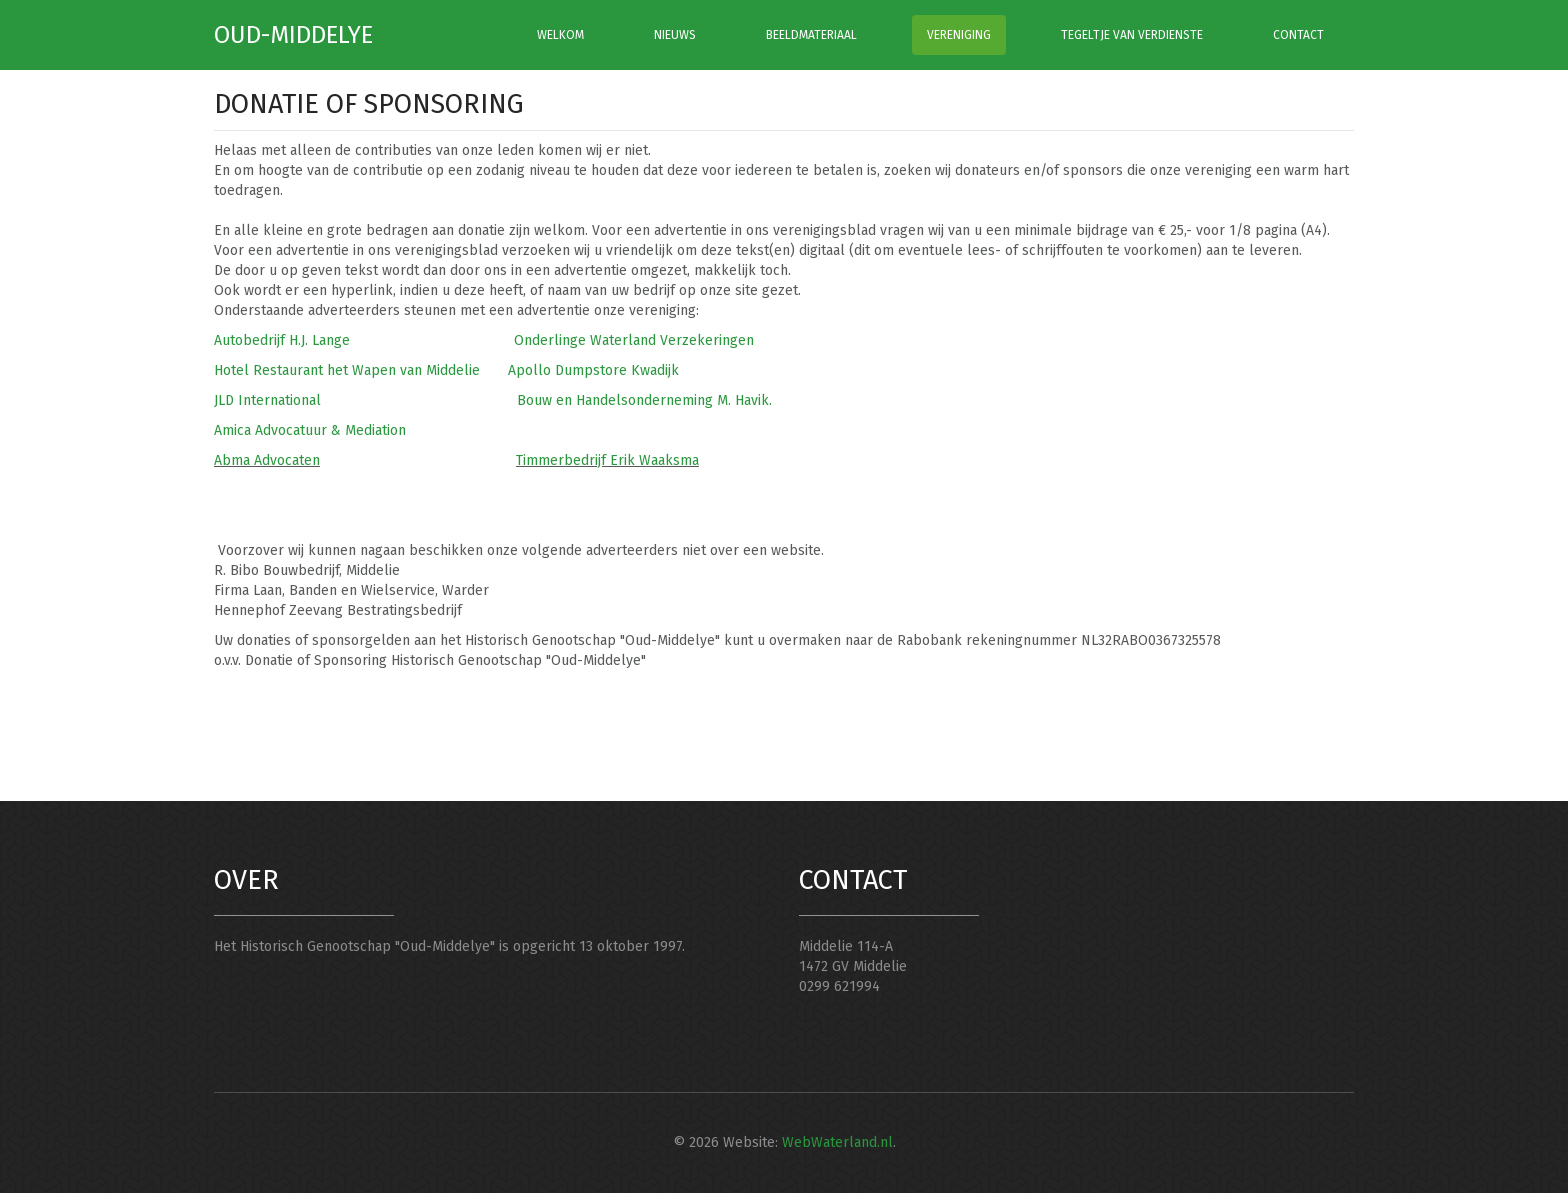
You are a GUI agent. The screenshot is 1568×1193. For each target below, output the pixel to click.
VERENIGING (959, 35)
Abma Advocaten (267, 460)
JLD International (267, 400)
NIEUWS (675, 35)
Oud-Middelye (293, 35)
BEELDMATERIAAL (811, 35)
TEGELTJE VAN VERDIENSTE (1132, 35)
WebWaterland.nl (837, 1142)
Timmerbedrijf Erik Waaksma (607, 460)
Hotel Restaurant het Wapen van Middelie (347, 370)
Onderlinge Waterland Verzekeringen (636, 340)
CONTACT (1298, 35)
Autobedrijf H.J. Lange (282, 340)
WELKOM (560, 35)
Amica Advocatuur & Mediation (310, 430)
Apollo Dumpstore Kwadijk (593, 370)
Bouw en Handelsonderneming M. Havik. (644, 400)
